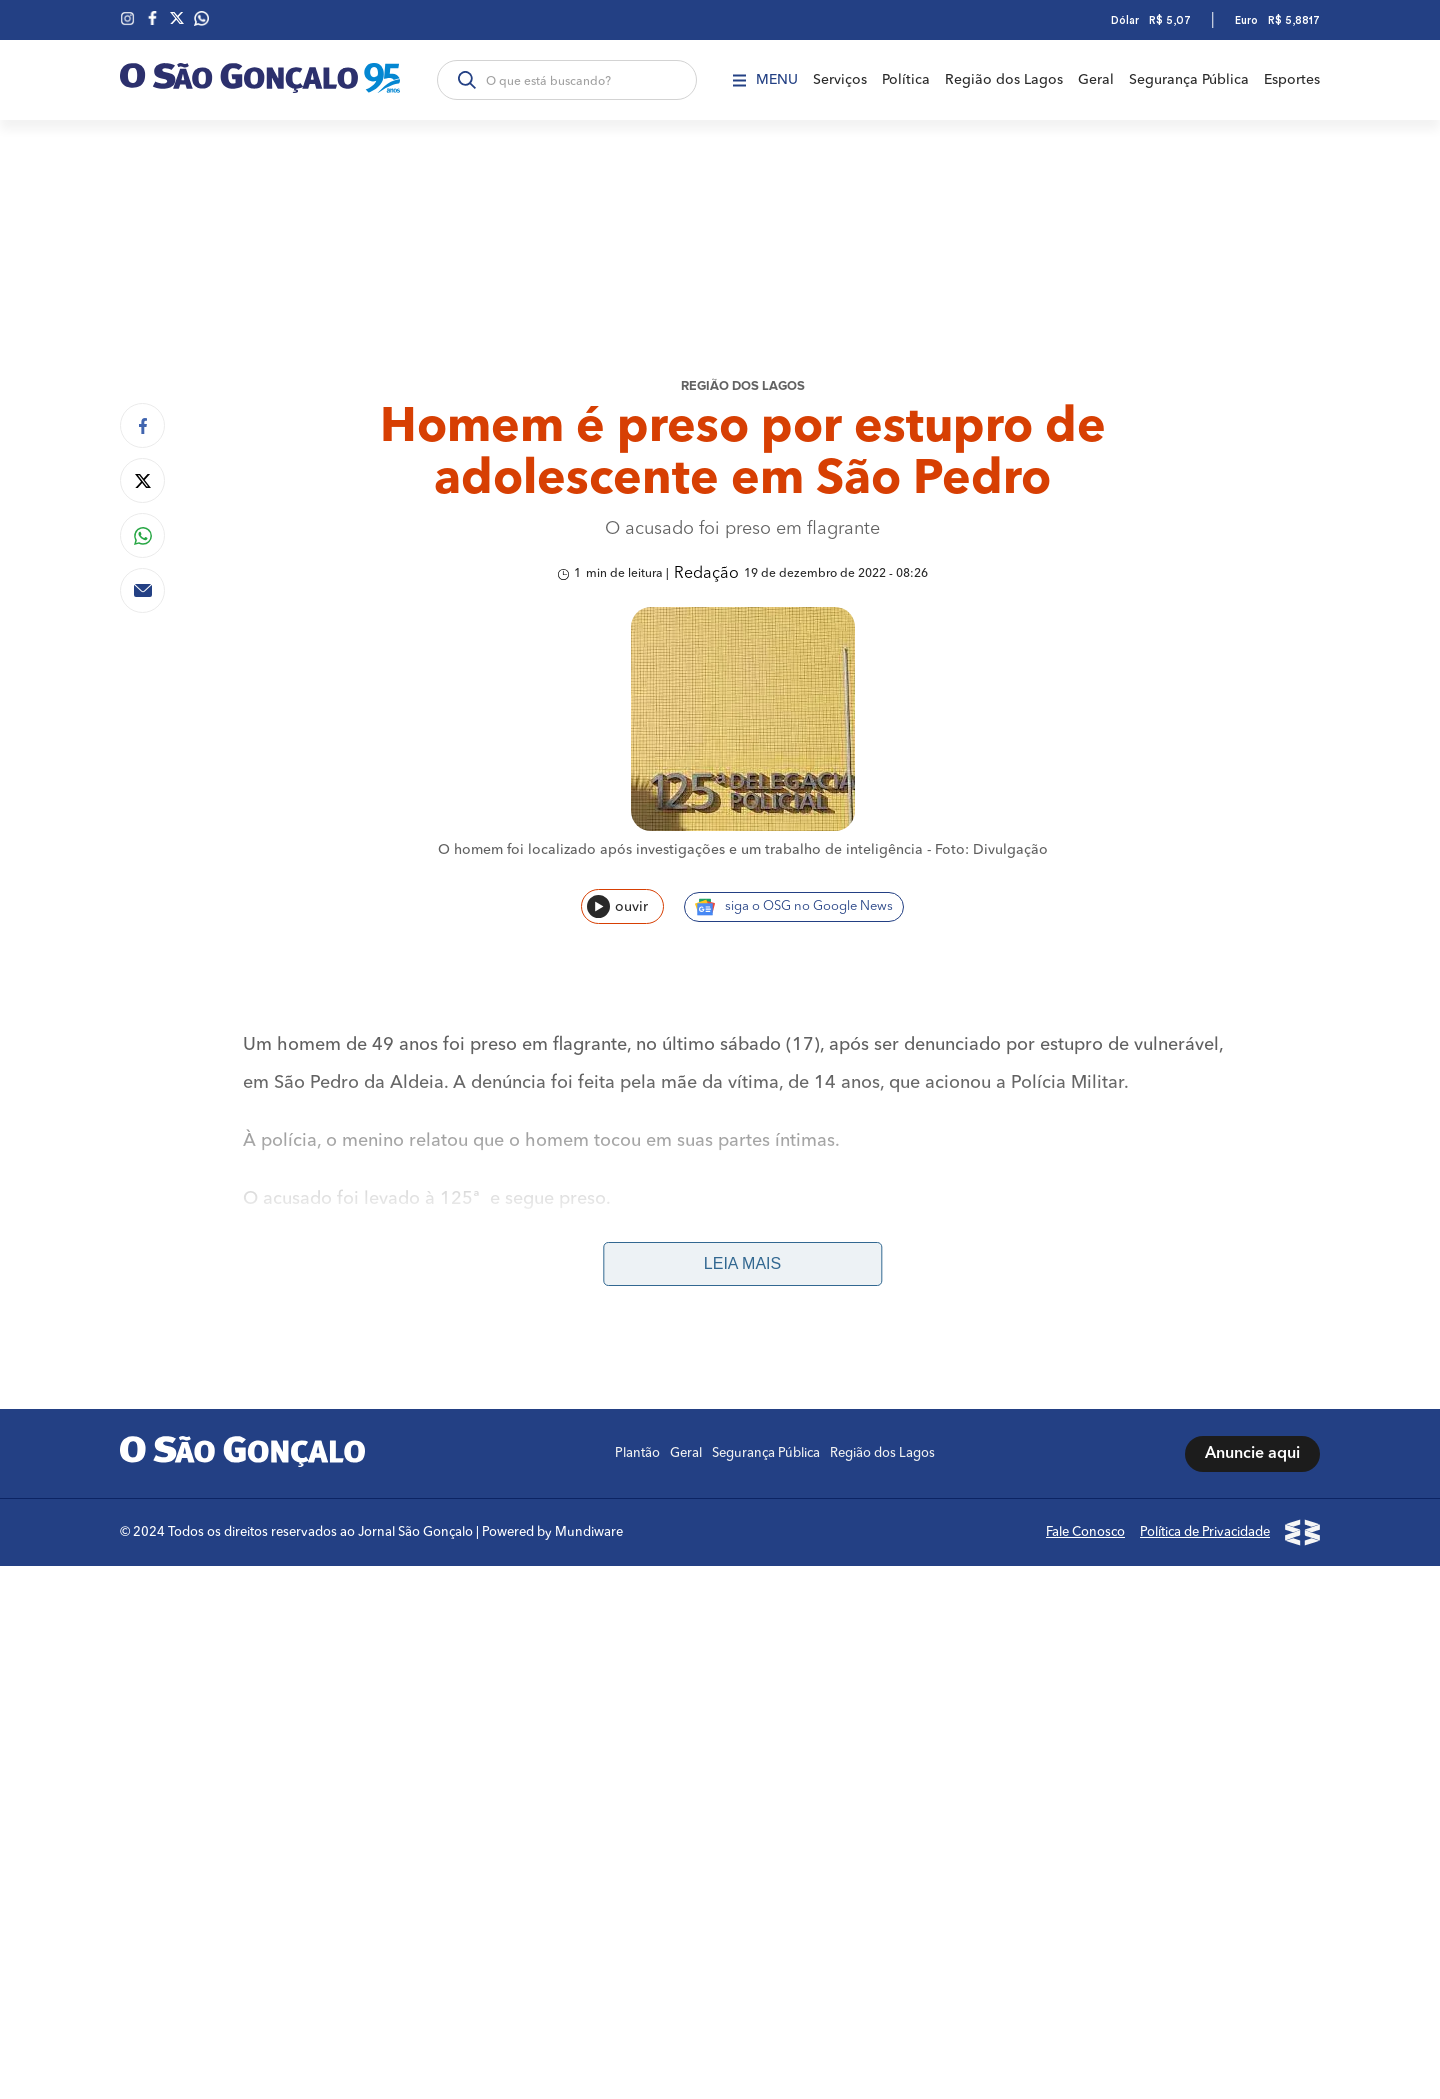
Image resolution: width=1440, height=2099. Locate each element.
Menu (765, 80)
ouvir (617, 906)
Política (906, 80)
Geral (1096, 80)
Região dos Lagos (1004, 80)
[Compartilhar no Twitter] (142, 480)
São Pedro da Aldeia (330, 1318)
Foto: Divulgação (991, 850)
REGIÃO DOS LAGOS (743, 386)
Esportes (1292, 80)
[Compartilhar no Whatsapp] (142, 535)
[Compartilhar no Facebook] (142, 425)
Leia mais (742, 1263)
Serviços (840, 80)
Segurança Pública (1189, 80)
